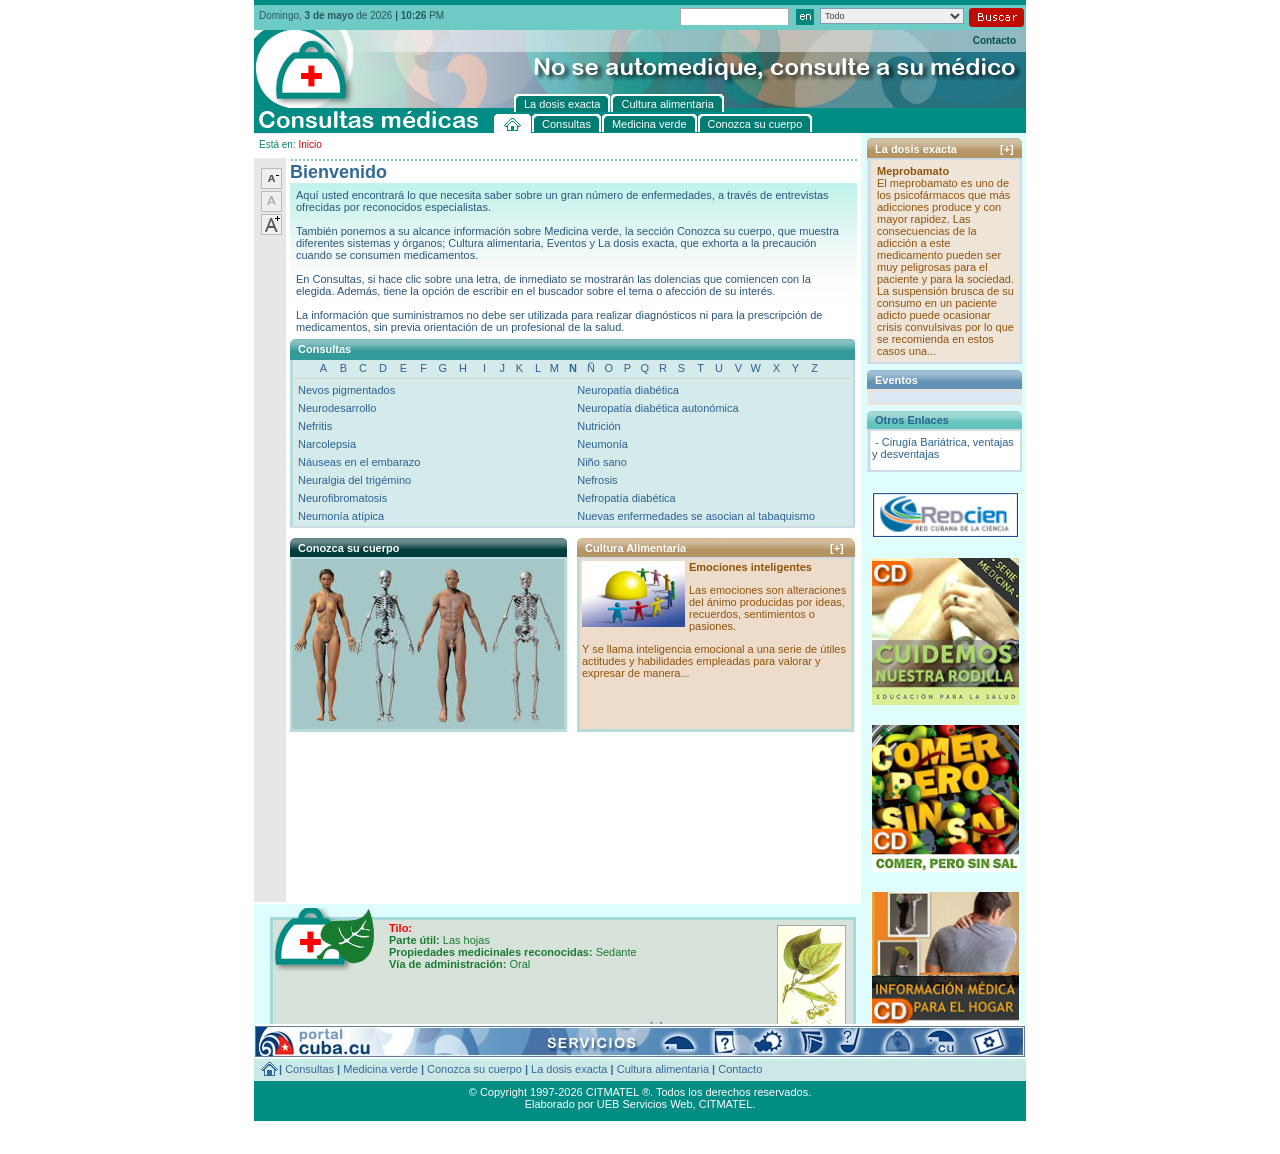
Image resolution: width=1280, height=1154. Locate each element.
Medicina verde (380, 1069)
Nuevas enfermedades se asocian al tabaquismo (696, 516)
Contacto (994, 40)
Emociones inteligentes (750, 567)
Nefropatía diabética (626, 498)
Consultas (309, 1069)
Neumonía (602, 444)
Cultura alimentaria (663, 1069)
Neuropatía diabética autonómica (657, 408)
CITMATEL (726, 1104)
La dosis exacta (569, 1069)
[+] (837, 548)
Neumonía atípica (341, 516)
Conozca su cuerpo (474, 1069)
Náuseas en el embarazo (359, 462)
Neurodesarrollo (337, 408)
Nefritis (315, 426)
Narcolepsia (327, 444)
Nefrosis (597, 480)
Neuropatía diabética (628, 390)
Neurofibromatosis (342, 498)
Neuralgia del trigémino (354, 480)
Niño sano (602, 462)
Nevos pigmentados (346, 390)
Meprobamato (913, 171)
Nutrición (598, 426)
